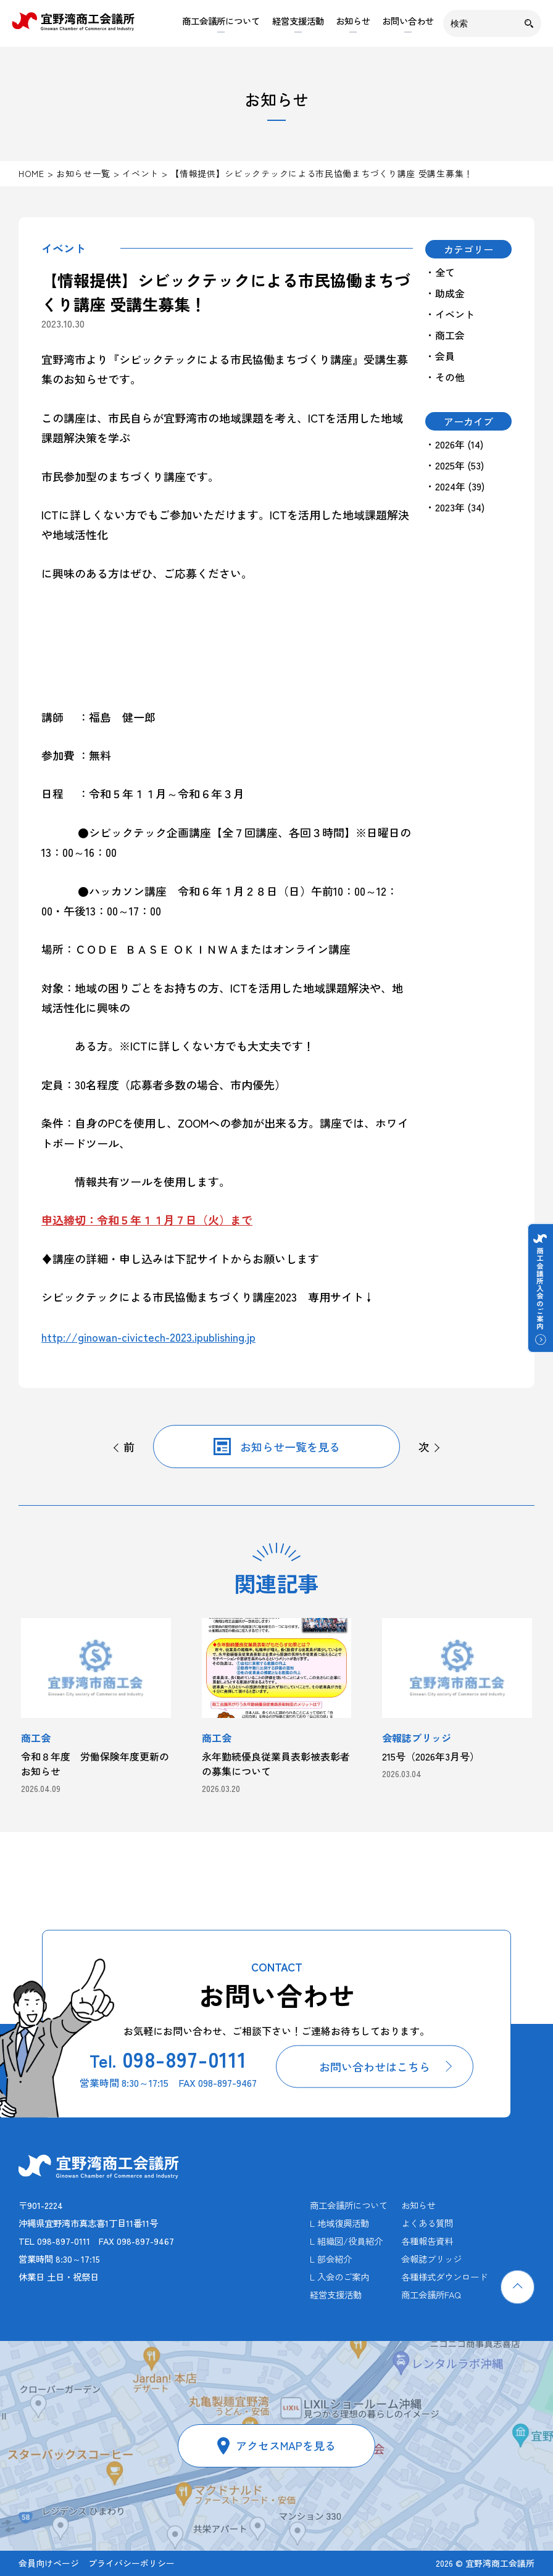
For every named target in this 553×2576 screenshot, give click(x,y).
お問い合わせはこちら (374, 2066)
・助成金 (445, 293)
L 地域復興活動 (339, 2222)
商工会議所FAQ (431, 2294)
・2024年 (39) (454, 486)
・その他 (445, 376)
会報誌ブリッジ (431, 2258)
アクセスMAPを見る (286, 2445)
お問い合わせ (408, 20)
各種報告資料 (427, 2240)
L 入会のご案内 (339, 2276)
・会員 (440, 356)
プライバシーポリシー (131, 2563)
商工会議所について (221, 20)
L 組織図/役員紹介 (346, 2240)
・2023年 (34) (454, 507)
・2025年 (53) (454, 465)
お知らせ (353, 20)
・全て (440, 272)
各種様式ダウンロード (444, 2276)
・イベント (450, 314)
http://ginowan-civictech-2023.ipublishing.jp (148, 1337)
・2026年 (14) (454, 444)
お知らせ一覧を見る (290, 1447)
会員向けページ (49, 2563)
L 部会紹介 (331, 2258)
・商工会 (445, 335)
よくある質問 (427, 2222)
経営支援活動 (298, 20)
